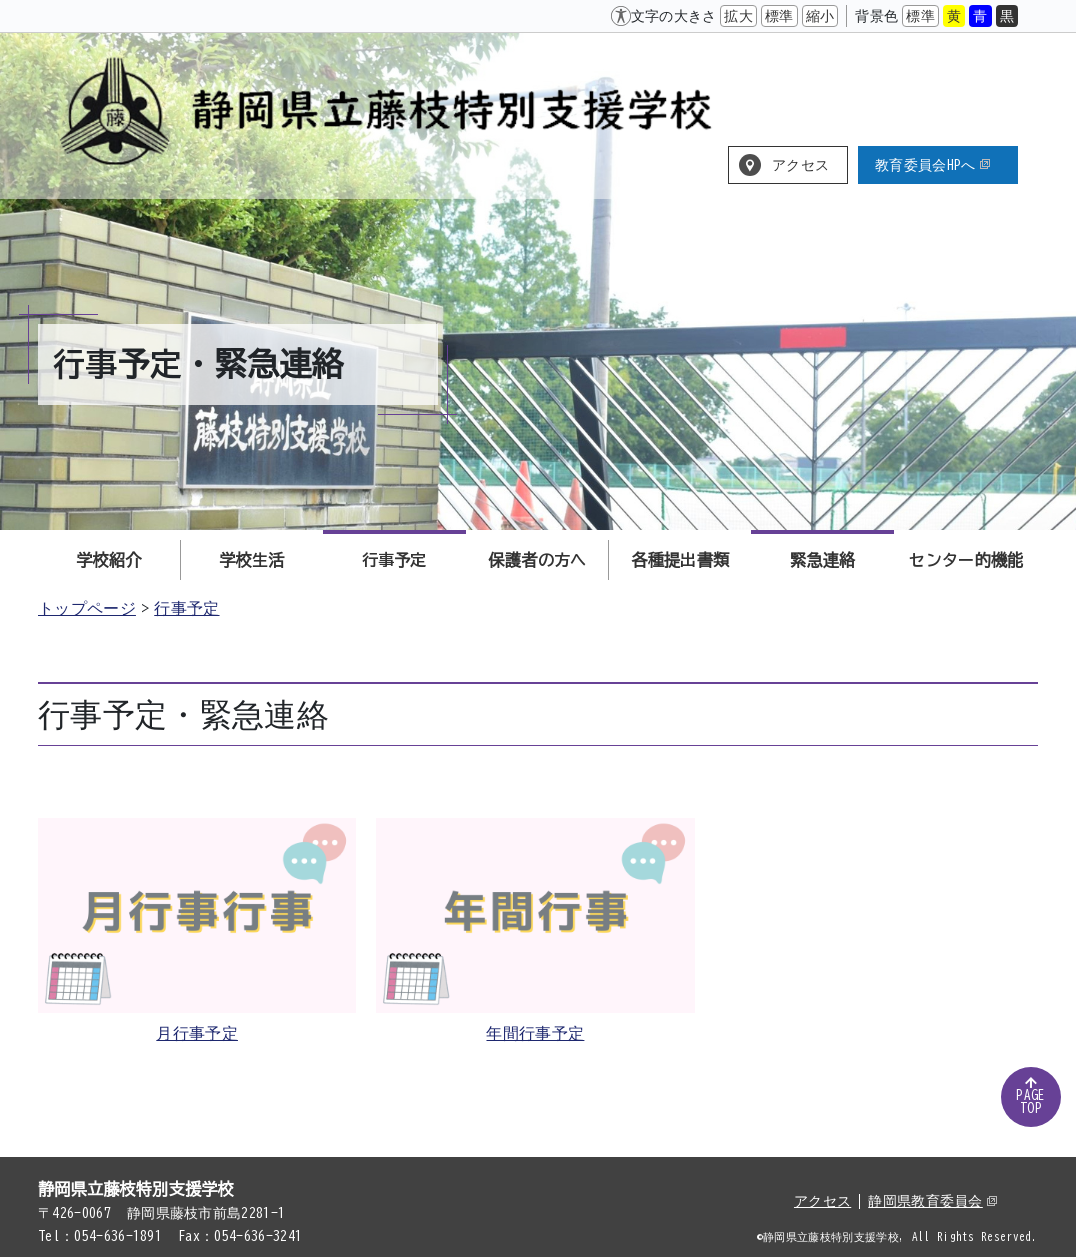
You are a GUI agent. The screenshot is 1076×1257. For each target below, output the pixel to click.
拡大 (738, 16)
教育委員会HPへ (932, 165)
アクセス (800, 165)
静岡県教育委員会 (932, 1201)
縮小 (820, 16)
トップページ (87, 608)
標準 (779, 16)
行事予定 (186, 608)
